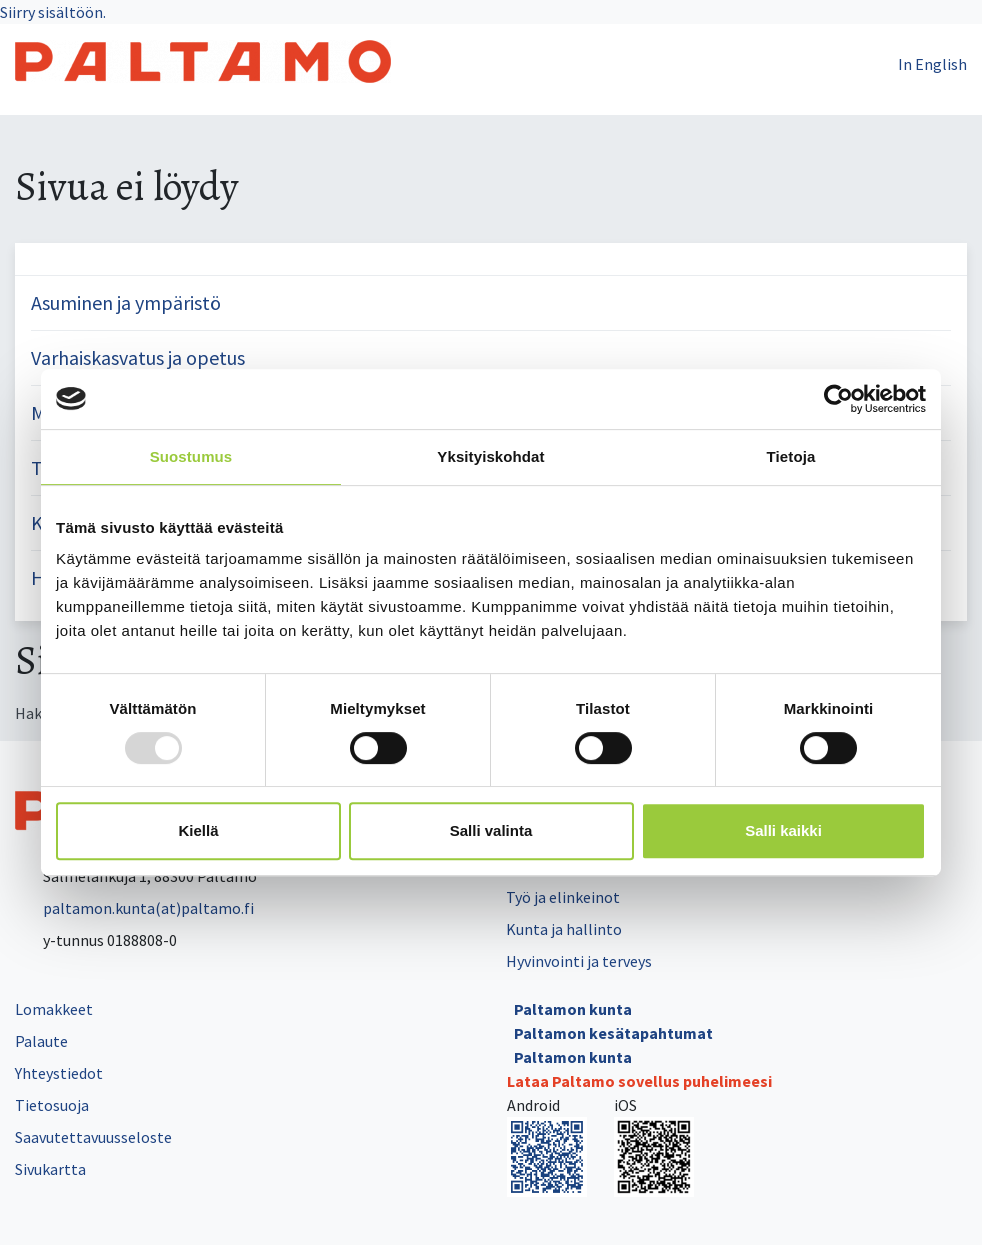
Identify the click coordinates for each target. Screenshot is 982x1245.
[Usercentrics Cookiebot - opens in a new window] (838, 399)
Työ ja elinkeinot (563, 897)
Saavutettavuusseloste (93, 1137)
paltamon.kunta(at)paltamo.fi (134, 908)
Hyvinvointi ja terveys (579, 961)
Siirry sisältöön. (53, 12)
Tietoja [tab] (791, 456)
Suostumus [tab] (191, 456)
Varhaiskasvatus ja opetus (138, 357)
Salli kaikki (783, 830)
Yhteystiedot (59, 1073)
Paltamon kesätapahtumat (613, 1033)
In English (932, 64)
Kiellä (198, 830)
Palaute (41, 1041)
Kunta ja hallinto (564, 929)
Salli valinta (491, 830)
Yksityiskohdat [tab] (490, 456)
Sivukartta (50, 1169)
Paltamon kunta (573, 1009)
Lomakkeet (54, 1009)
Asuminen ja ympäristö (126, 302)
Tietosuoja (52, 1105)
